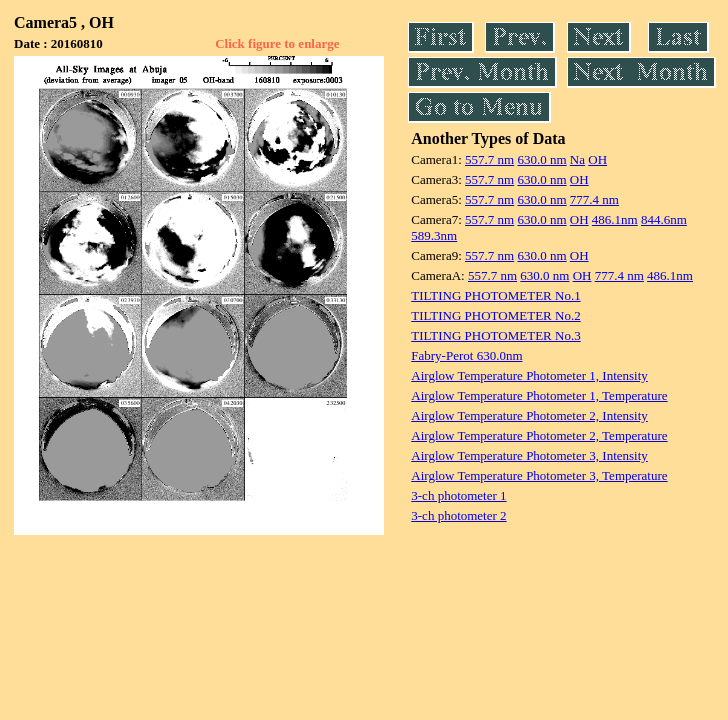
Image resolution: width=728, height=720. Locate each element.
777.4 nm (594, 199)
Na (577, 159)
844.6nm (664, 219)
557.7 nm (489, 159)
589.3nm (434, 235)
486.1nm (615, 219)
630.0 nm (541, 159)
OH (597, 159)
